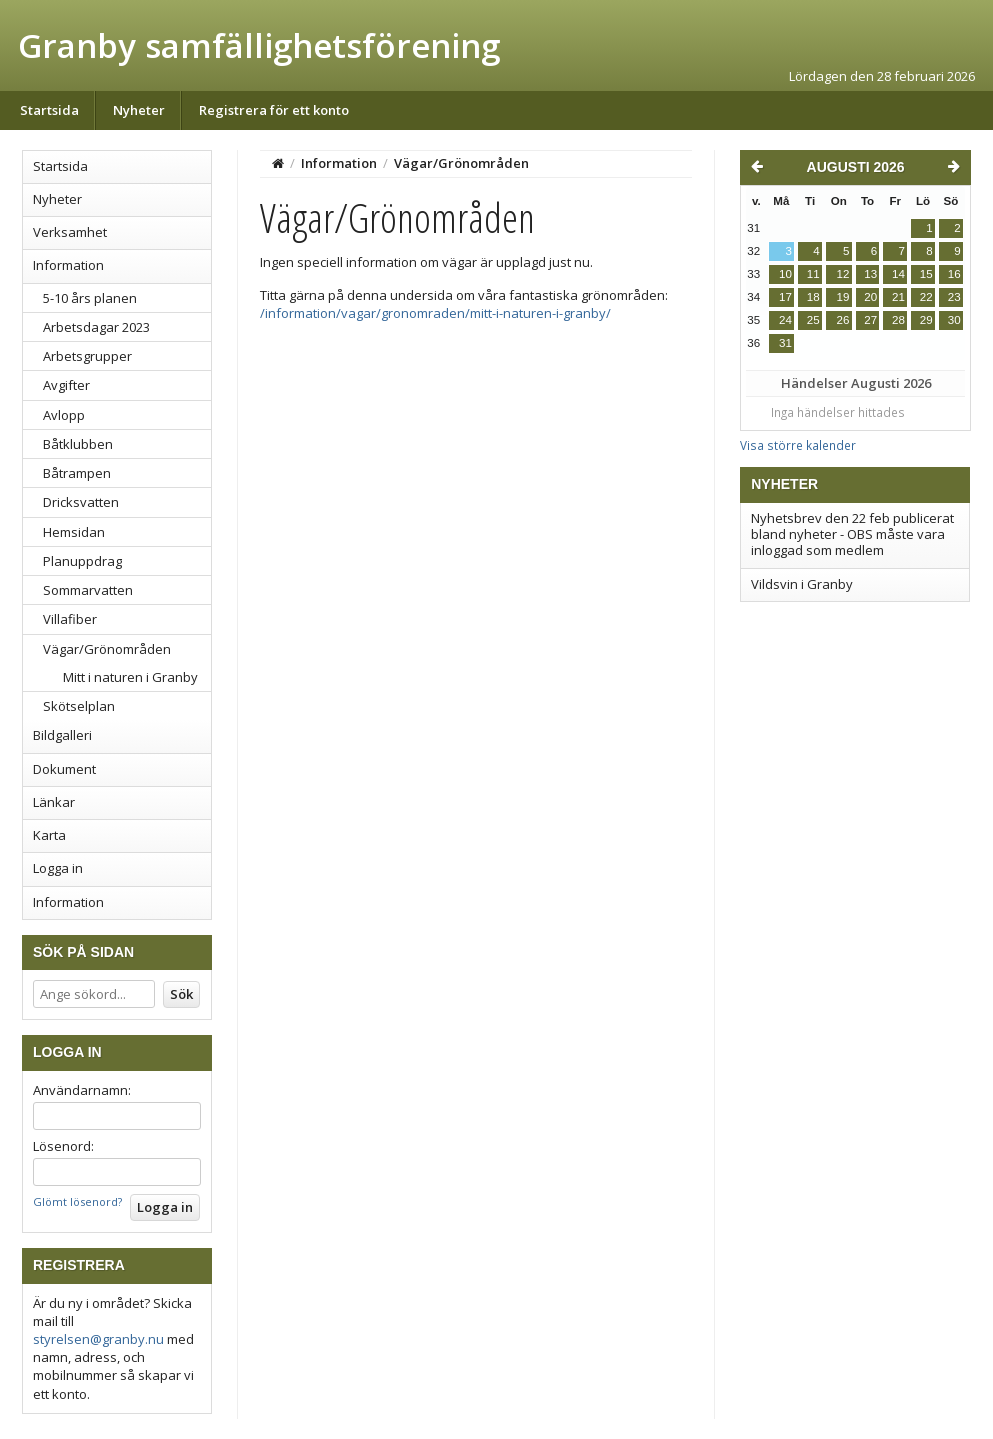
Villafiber (70, 619)
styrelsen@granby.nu (98, 1339)
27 (870, 320)
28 (898, 320)
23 (954, 297)
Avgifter (66, 385)
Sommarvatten (88, 590)
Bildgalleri (62, 735)
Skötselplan (79, 706)
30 (954, 320)
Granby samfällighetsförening (259, 45)
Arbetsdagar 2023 (96, 327)
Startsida (49, 110)
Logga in (58, 868)
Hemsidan (74, 532)
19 (842, 297)
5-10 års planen (90, 298)
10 (785, 274)
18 (813, 297)
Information (68, 265)
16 (954, 274)
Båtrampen (77, 473)
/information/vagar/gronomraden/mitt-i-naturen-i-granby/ (435, 313)
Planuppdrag (82, 561)
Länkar (54, 802)
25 (813, 320)
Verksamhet (70, 232)
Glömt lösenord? (77, 1201)
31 (785, 343)
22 (926, 297)
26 (842, 320)
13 (870, 274)
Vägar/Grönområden (107, 649)
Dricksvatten (81, 502)
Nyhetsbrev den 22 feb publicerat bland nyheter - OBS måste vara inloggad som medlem (852, 534)
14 (898, 274)
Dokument (64, 769)
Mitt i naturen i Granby (130, 677)
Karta (49, 835)
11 (813, 274)
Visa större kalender (798, 445)
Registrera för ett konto (274, 110)
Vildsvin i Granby (802, 584)
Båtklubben (78, 444)
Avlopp (64, 415)
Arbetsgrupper (87, 356)
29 (926, 320)
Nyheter (139, 110)
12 (842, 274)
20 (870, 297)
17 (785, 297)
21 (898, 297)
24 (785, 320)
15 (926, 274)
